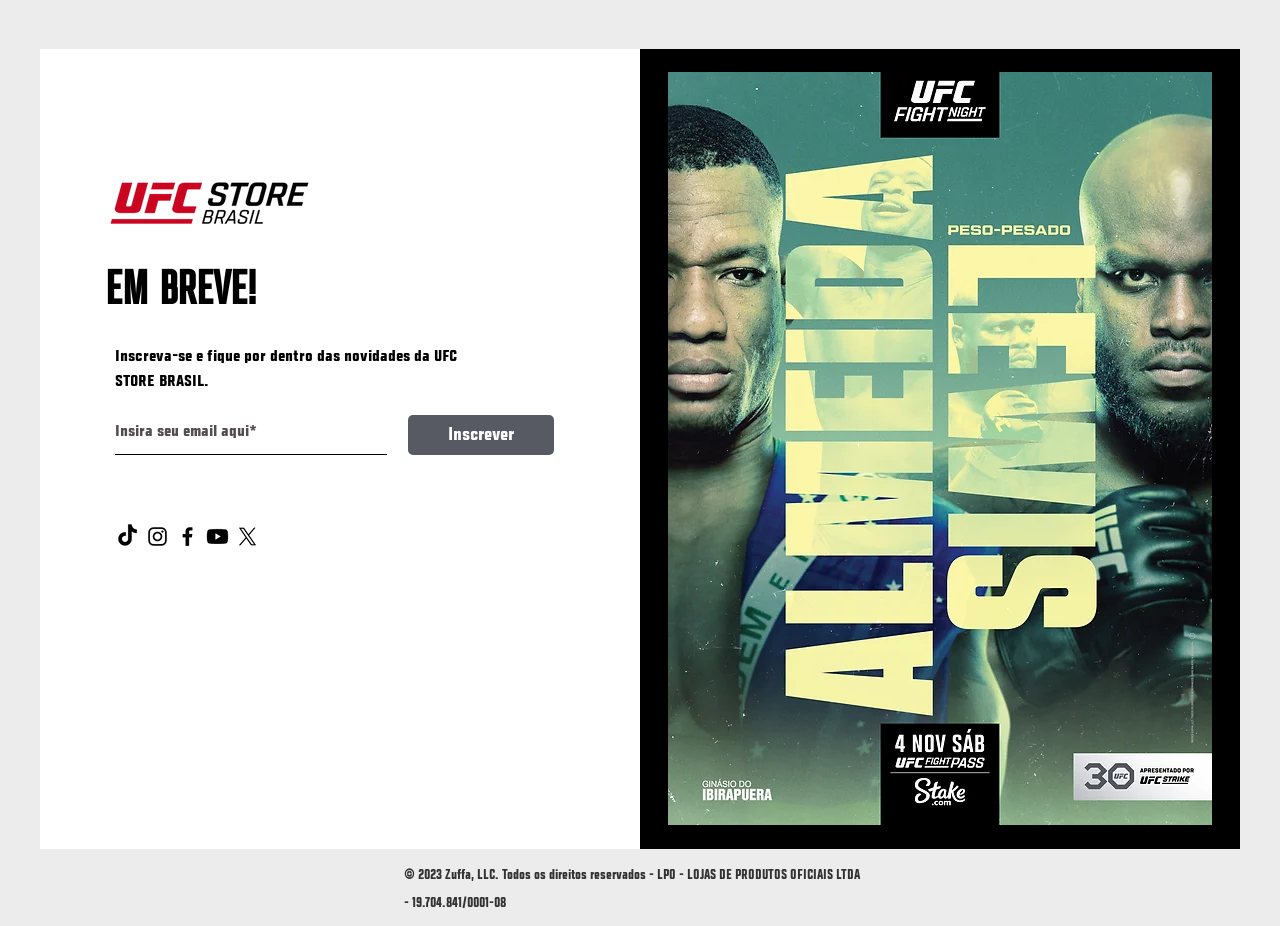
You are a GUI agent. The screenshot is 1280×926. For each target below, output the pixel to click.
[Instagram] (157, 536)
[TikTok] (127, 536)
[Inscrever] (481, 435)
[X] (247, 536)
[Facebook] (187, 536)
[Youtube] (217, 536)
